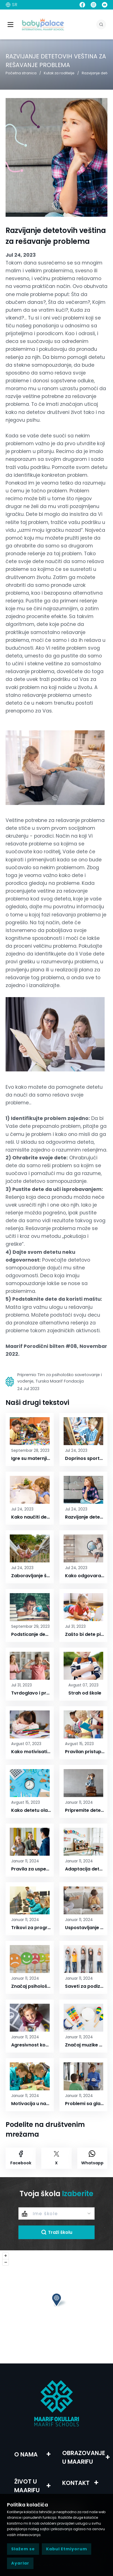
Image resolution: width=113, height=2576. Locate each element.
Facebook (20, 2158)
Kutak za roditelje (59, 73)
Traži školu (56, 2232)
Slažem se (23, 2549)
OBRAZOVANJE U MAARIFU (83, 2457)
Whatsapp (92, 2158)
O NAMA (26, 2454)
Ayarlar (20, 2563)
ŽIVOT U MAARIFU (27, 2485)
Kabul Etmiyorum (66, 2549)
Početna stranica (21, 73)
